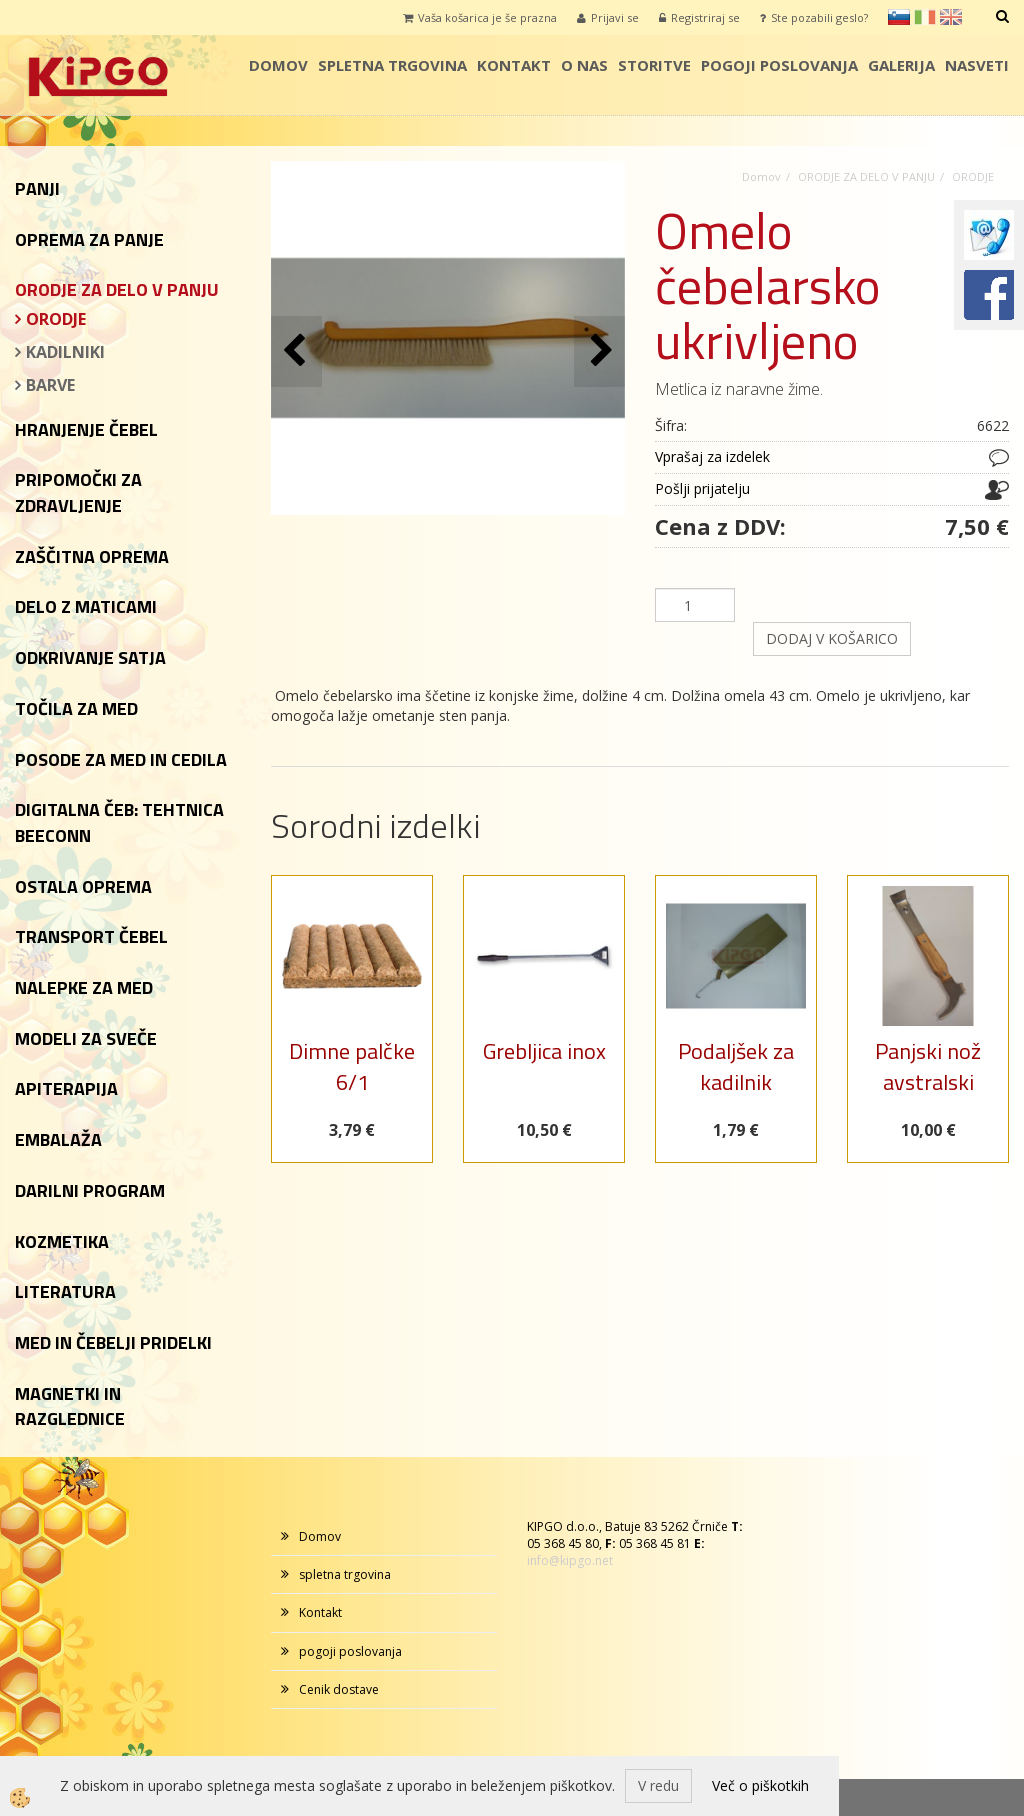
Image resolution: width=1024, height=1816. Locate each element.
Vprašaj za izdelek (712, 456)
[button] (599, 351)
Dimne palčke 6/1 (352, 1066)
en (951, 17)
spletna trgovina (392, 65)
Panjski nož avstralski (928, 1066)
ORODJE (56, 319)
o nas (584, 65)
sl (899, 17)
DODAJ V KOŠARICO (832, 638)
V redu (658, 1785)
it (925, 17)
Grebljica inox (544, 1051)
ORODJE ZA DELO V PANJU (866, 176)
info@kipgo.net (570, 1560)
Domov (278, 65)
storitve (654, 65)
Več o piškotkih (760, 1785)
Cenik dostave (339, 1689)
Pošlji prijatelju (702, 488)
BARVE (50, 385)
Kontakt (514, 65)
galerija (901, 65)
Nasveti (977, 65)
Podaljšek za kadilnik (736, 1066)
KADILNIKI (65, 352)
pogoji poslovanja (779, 65)
